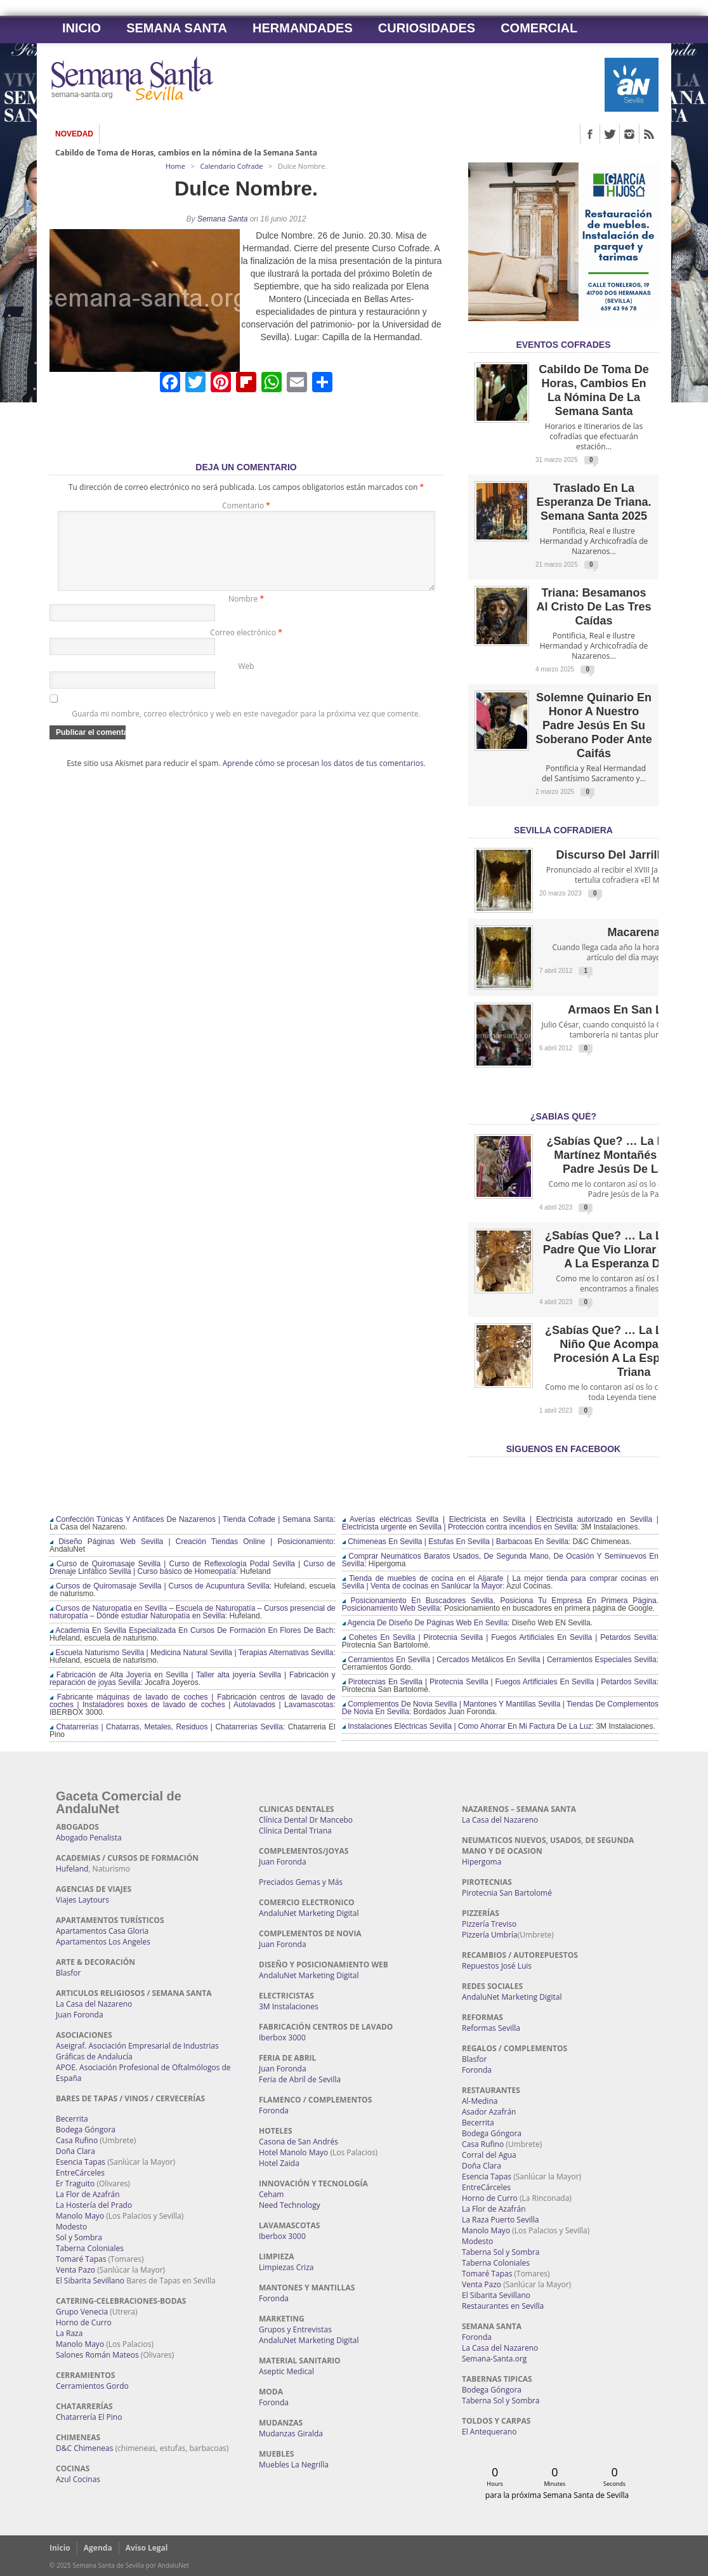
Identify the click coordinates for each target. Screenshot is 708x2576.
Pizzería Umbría (490, 1934)
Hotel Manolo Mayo (293, 2152)
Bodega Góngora (85, 2129)
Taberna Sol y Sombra (500, 2252)
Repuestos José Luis (497, 1965)
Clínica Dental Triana (295, 1830)
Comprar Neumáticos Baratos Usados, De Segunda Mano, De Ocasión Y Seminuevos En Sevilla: (500, 1560)
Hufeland (72, 1868)
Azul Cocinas (78, 2479)
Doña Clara (75, 2151)
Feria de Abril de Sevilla (300, 2079)
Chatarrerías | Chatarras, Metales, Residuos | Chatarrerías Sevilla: (167, 1726)
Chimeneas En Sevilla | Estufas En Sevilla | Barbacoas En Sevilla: (456, 1541)
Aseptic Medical (286, 2371)
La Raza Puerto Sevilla (500, 2219)
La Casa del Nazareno (94, 2003)
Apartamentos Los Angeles (103, 1941)
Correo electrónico (246, 647)
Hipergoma (481, 1861)
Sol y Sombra (79, 2237)
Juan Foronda (79, 2014)
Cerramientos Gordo (92, 2386)
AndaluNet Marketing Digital (308, 1913)
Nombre (246, 614)
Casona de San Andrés (298, 2141)
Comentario (246, 505)
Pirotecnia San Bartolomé (507, 1892)
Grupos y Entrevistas (295, 2329)
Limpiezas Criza (286, 2267)
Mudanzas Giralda (291, 2433)
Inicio (81, 28)
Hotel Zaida (279, 2163)
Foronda (274, 2110)
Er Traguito (75, 2183)
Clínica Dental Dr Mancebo (306, 1819)
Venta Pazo (75, 2269)
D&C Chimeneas (84, 2448)
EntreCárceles (80, 2172)
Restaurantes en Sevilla (503, 2306)
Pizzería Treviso (489, 1924)
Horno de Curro (84, 2322)
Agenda (98, 2547)
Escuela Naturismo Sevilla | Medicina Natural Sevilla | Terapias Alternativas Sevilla (191, 1652)
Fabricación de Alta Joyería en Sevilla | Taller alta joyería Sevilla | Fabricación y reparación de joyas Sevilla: (192, 1678)
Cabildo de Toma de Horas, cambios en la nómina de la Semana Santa (186, 153)
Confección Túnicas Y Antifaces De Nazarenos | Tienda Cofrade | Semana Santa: (192, 1519)
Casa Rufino (77, 2140)
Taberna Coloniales (90, 2248)
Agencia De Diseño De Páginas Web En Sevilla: (426, 1622)
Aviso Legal (147, 2547)
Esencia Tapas (80, 2162)
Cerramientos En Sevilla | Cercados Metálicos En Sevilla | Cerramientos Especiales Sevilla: (500, 1659)
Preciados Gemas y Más (301, 1882)
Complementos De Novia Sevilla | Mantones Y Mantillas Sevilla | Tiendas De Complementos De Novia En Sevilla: (500, 1708)
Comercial (539, 28)
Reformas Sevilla (491, 2028)
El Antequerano (489, 2431)
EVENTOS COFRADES (563, 345)
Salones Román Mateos (97, 2354)
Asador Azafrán (489, 2111)
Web (246, 681)
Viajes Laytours (82, 1899)
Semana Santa (176, 28)
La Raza (69, 2333)
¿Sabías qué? (563, 1116)
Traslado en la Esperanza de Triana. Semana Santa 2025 (593, 502)
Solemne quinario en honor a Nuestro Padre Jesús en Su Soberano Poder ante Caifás (593, 725)
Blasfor (68, 1972)
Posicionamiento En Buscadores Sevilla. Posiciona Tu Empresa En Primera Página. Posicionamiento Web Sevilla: (500, 1604)
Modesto (71, 2226)
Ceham (271, 2194)
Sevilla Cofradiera (563, 830)
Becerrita (72, 2118)
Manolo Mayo (80, 2215)
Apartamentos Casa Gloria (102, 1930)
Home (175, 166)
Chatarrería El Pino (89, 2417)
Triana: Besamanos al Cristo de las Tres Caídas (593, 606)
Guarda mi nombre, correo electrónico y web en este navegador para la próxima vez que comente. (246, 728)
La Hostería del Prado (94, 2205)
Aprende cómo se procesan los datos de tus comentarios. (324, 778)
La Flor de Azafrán (88, 2194)
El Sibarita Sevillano (90, 2280)
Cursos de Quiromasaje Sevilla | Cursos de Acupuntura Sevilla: (160, 1586)
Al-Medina (479, 2101)
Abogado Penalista (89, 1837)
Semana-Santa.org (494, 2358)
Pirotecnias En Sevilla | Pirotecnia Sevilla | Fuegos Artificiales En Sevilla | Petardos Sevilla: (500, 1681)
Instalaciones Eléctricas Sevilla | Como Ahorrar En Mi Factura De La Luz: (468, 1726)
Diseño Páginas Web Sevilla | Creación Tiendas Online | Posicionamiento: (192, 1541)
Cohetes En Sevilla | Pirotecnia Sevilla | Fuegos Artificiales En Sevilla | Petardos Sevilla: (500, 1637)
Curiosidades (426, 28)
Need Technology (289, 2205)
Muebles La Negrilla (294, 2464)
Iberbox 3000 (282, 2037)
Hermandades (302, 28)
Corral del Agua (489, 2155)
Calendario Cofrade (231, 166)
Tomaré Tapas (81, 2259)
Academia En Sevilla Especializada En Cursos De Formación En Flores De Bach (191, 1630)
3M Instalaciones (288, 2006)
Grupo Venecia (82, 2311)
